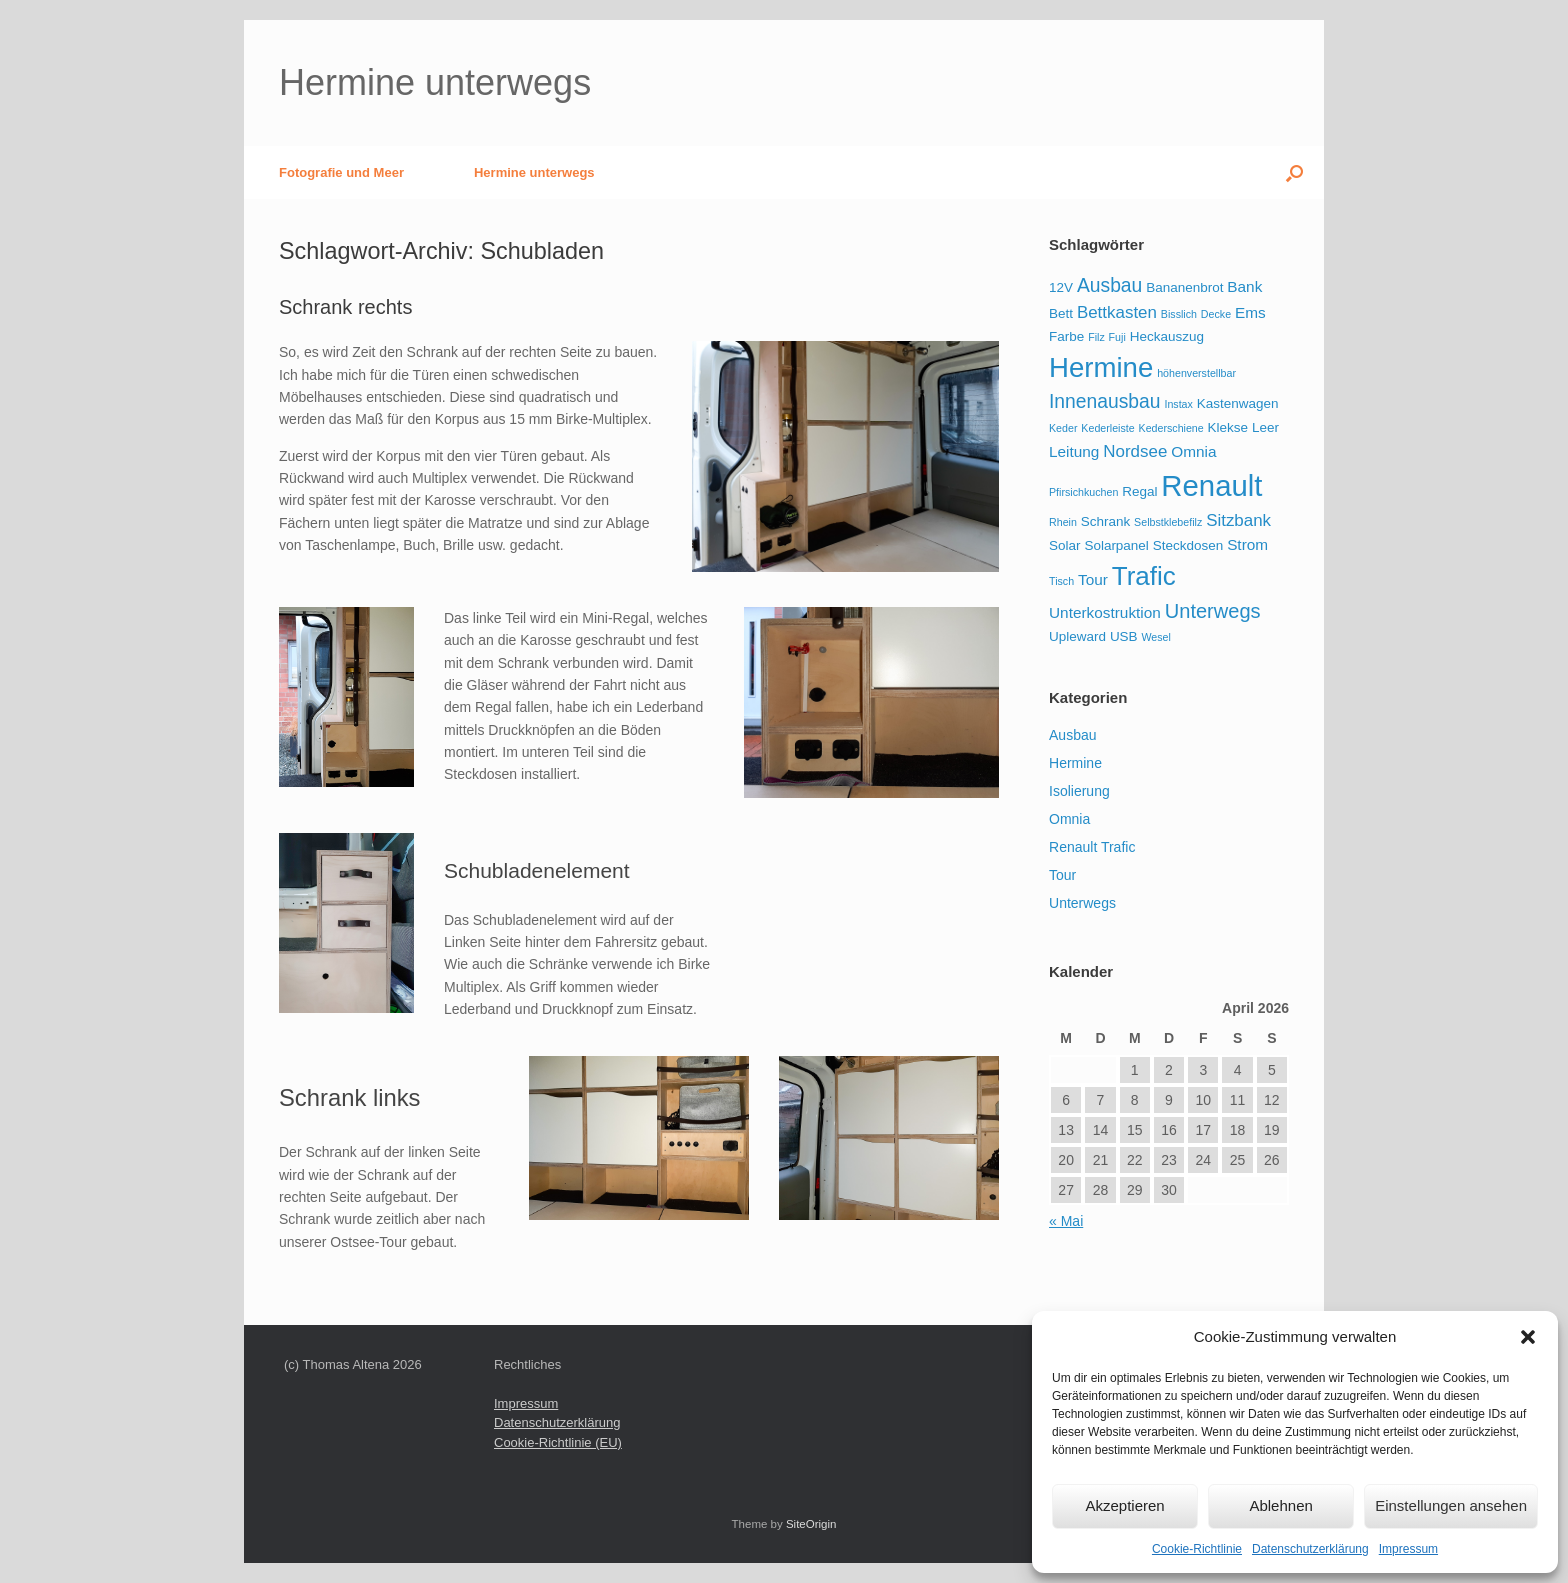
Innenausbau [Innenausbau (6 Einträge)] (1105, 401)
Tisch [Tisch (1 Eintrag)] (1061, 581)
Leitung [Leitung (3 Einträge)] (1074, 451)
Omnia (1069, 819)
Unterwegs (1082, 903)
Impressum (1408, 1549)
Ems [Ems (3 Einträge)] (1250, 312)
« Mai (1066, 1221)
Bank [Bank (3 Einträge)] (1244, 286)
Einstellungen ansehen (1451, 1505)
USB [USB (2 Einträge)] (1124, 636)
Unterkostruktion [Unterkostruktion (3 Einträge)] (1105, 612)
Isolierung (1079, 791)
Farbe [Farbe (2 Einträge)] (1066, 336)
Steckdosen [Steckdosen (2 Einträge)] (1188, 545)
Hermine (1075, 763)
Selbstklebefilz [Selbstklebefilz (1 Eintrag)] (1168, 522)
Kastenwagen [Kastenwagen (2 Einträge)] (1238, 403)
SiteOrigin (811, 1524)
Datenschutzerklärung (1310, 1549)
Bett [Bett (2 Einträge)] (1061, 313)
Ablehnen (1280, 1505)
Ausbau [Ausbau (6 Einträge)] (1109, 285)
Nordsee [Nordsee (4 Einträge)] (1135, 451)
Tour (1062, 875)
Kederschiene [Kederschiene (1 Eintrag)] (1171, 428)
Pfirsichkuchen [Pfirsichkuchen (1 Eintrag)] (1083, 492)
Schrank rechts (345, 307)
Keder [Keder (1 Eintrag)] (1063, 428)
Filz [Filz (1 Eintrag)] (1096, 337)
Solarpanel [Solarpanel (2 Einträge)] (1116, 545)
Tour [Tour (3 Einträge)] (1093, 579)
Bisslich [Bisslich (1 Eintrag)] (1179, 314)
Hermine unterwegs (534, 172)
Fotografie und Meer (341, 172)
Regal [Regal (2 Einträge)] (1139, 491)
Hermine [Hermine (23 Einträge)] (1101, 367)
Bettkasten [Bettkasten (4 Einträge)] (1117, 312)
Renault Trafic (1092, 847)
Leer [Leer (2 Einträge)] (1265, 427)
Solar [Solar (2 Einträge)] (1064, 545)
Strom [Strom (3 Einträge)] (1247, 544)
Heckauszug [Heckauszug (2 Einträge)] (1167, 336)
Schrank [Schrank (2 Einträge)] (1105, 521)
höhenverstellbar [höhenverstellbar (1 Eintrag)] (1196, 373)
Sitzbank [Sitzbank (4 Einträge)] (1238, 520)
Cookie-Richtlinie (1197, 1549)
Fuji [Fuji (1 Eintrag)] (1117, 337)
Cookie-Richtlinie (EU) (558, 1442)
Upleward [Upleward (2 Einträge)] (1077, 636)
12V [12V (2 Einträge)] (1061, 287)
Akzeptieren (1124, 1505)
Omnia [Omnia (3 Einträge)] (1193, 451)
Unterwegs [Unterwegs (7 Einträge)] (1213, 611)
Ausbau (1072, 735)
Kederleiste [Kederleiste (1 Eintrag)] (1107, 428)
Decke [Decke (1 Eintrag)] (1216, 314)
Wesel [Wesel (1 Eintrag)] (1156, 637)
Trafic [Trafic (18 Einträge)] (1144, 576)
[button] (1528, 1337)
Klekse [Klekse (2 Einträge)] (1228, 427)
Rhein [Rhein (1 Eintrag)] (1063, 522)
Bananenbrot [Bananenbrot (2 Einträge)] (1184, 287)
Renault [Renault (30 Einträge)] (1211, 485)
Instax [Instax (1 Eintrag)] (1178, 404)
